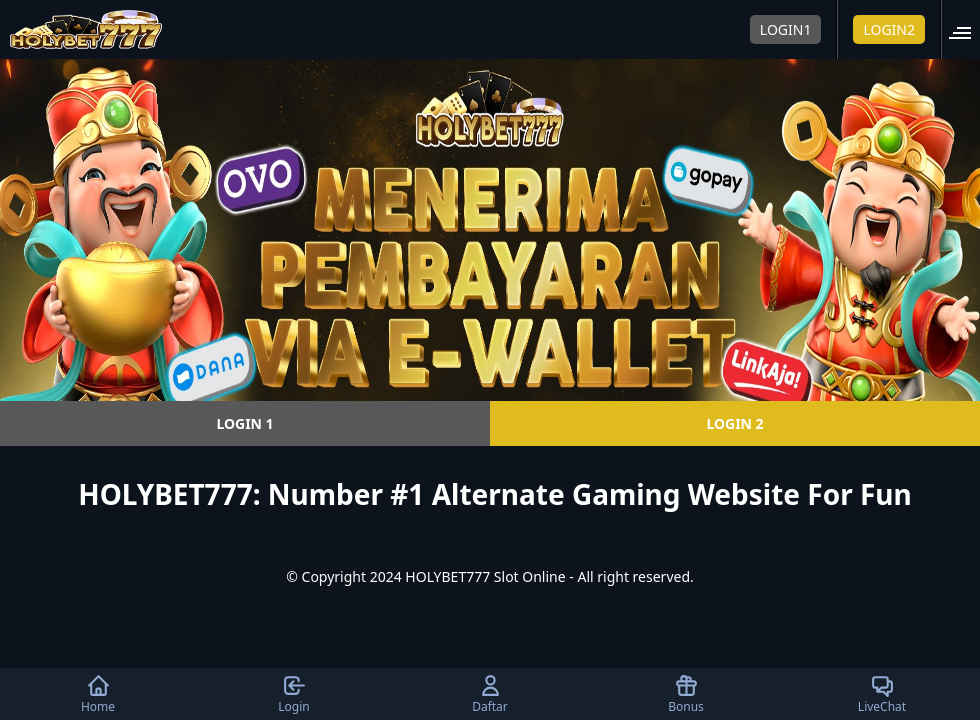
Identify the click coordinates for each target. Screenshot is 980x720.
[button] (966, 29)
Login (293, 694)
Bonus (686, 694)
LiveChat (882, 694)
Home (98, 694)
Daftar (490, 694)
